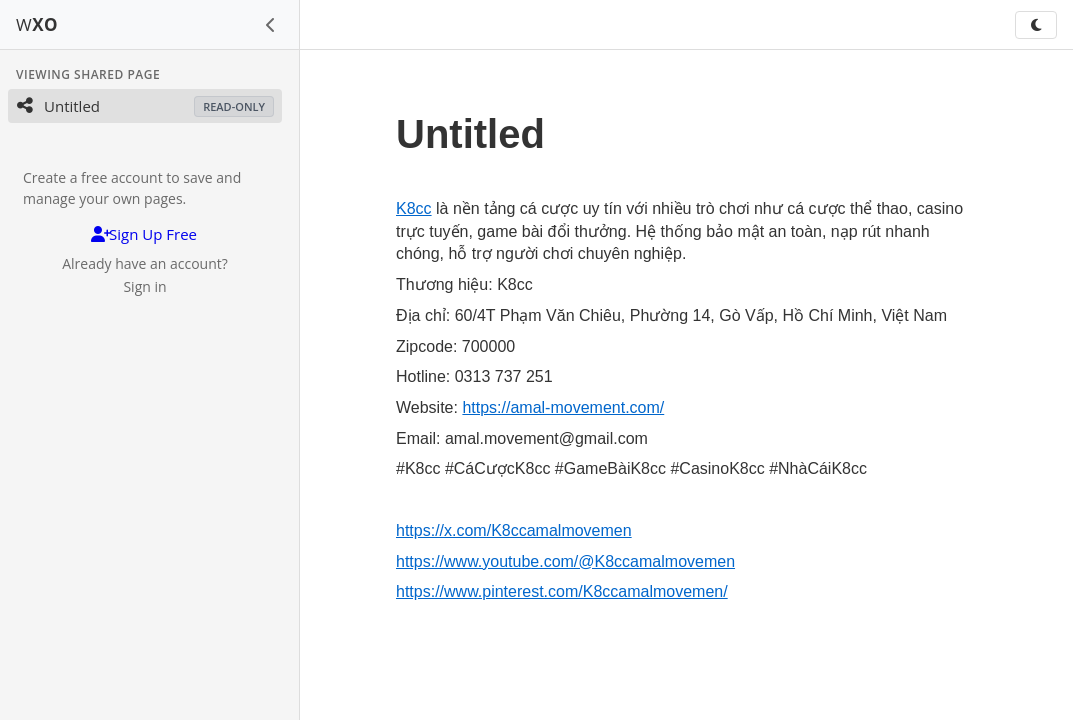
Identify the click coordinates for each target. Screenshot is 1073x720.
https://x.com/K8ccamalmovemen (514, 530)
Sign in (144, 286)
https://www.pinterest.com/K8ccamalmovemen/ (562, 591)
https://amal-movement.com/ (563, 407)
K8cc (414, 208)
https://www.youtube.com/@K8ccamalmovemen (565, 561)
